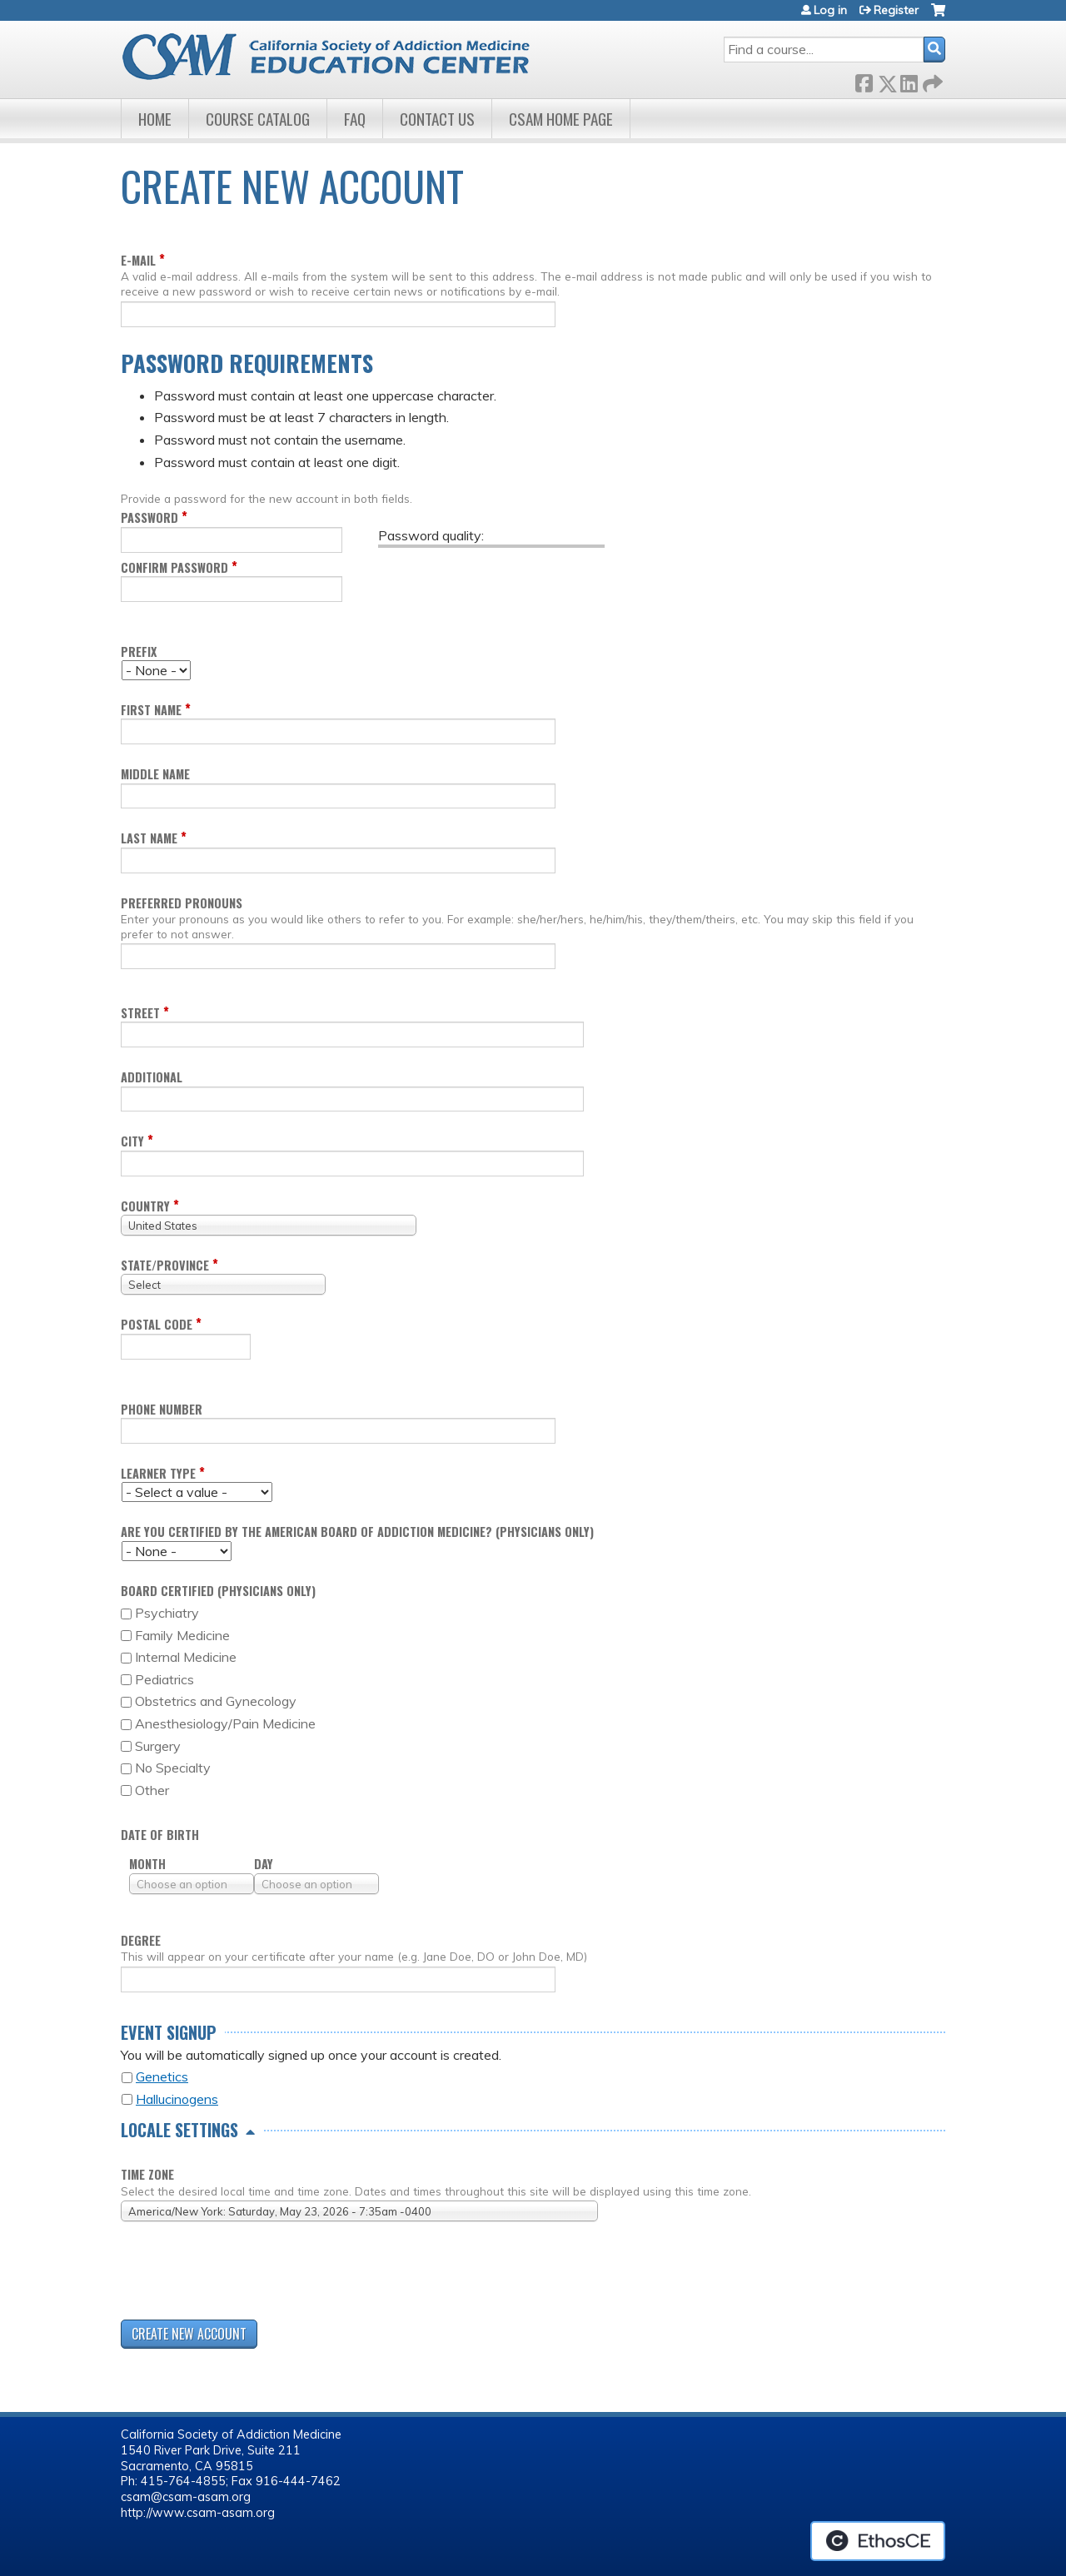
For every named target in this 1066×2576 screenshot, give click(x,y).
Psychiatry (167, 1612)
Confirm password (174, 567)
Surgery (158, 1746)
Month (147, 1863)
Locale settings (179, 2129)
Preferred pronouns (181, 903)
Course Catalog (258, 119)
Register (896, 10)
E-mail (138, 260)
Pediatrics (164, 1679)
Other (152, 1790)
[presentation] (247, 2273)
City (132, 1141)
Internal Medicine (186, 1657)
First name (151, 710)
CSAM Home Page (561, 119)
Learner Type (158, 1473)
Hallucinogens (177, 2099)
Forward (931, 80)
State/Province (165, 1265)
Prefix (139, 651)
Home (155, 119)
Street (140, 1013)
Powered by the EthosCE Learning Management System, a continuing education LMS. (877, 2541)
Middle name (155, 774)
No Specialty (173, 1767)
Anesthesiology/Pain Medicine (225, 1723)
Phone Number (161, 1409)
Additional (151, 1077)
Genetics (162, 2076)
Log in (830, 10)
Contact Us (437, 119)
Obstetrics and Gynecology (215, 1701)
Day (263, 1863)
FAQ (355, 119)
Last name (149, 838)
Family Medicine (182, 1635)
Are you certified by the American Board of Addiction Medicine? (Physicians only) (357, 1531)
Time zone (147, 2174)
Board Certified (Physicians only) (218, 1590)
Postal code (156, 1324)
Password (149, 517)
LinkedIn (908, 80)
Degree (141, 1940)
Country (145, 1206)
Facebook (863, 80)
